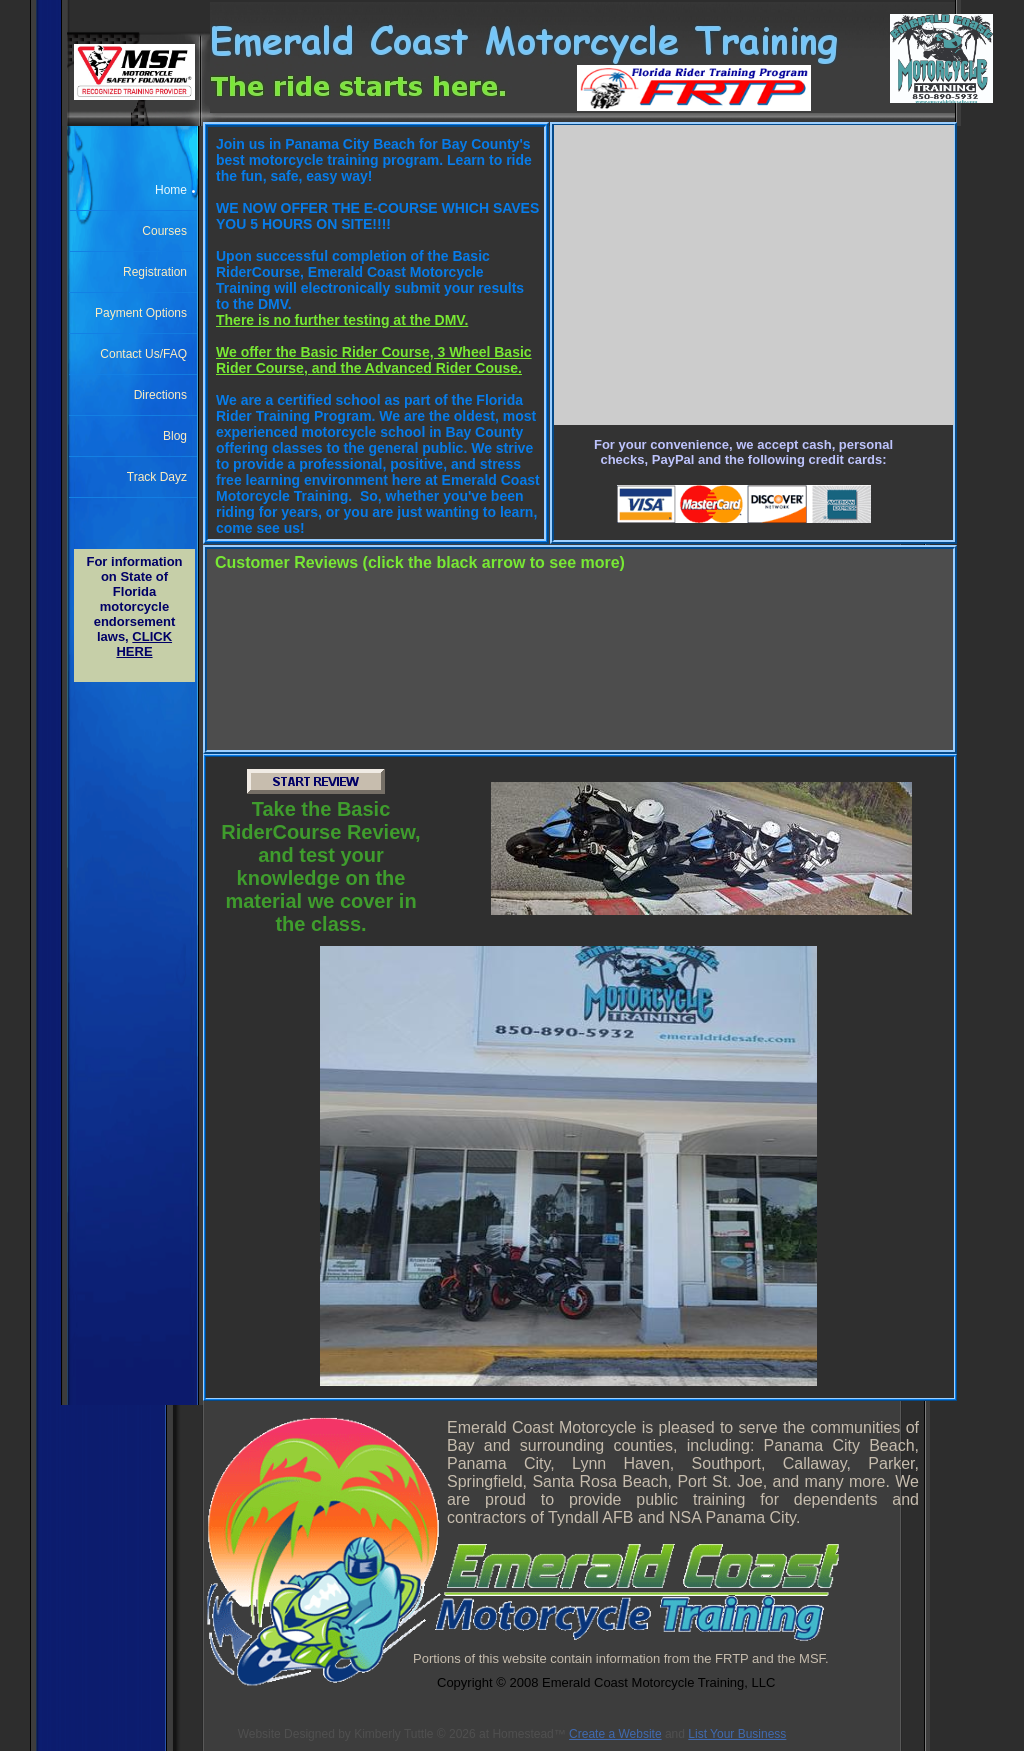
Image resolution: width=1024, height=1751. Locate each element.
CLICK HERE (144, 644)
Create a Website (615, 1734)
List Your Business (737, 1734)
